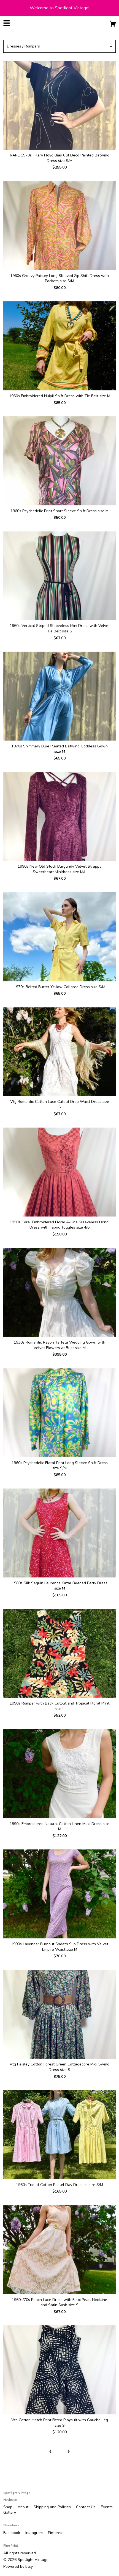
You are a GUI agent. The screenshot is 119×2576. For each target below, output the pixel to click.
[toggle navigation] (6, 23)
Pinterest (56, 2532)
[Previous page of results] (50, 2452)
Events (107, 2507)
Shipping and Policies (53, 2507)
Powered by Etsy (18, 2566)
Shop (8, 2507)
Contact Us (86, 2507)
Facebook (12, 2532)
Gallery (9, 2512)
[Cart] (113, 24)
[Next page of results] (68, 2452)
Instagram (34, 2532)
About (23, 2507)
